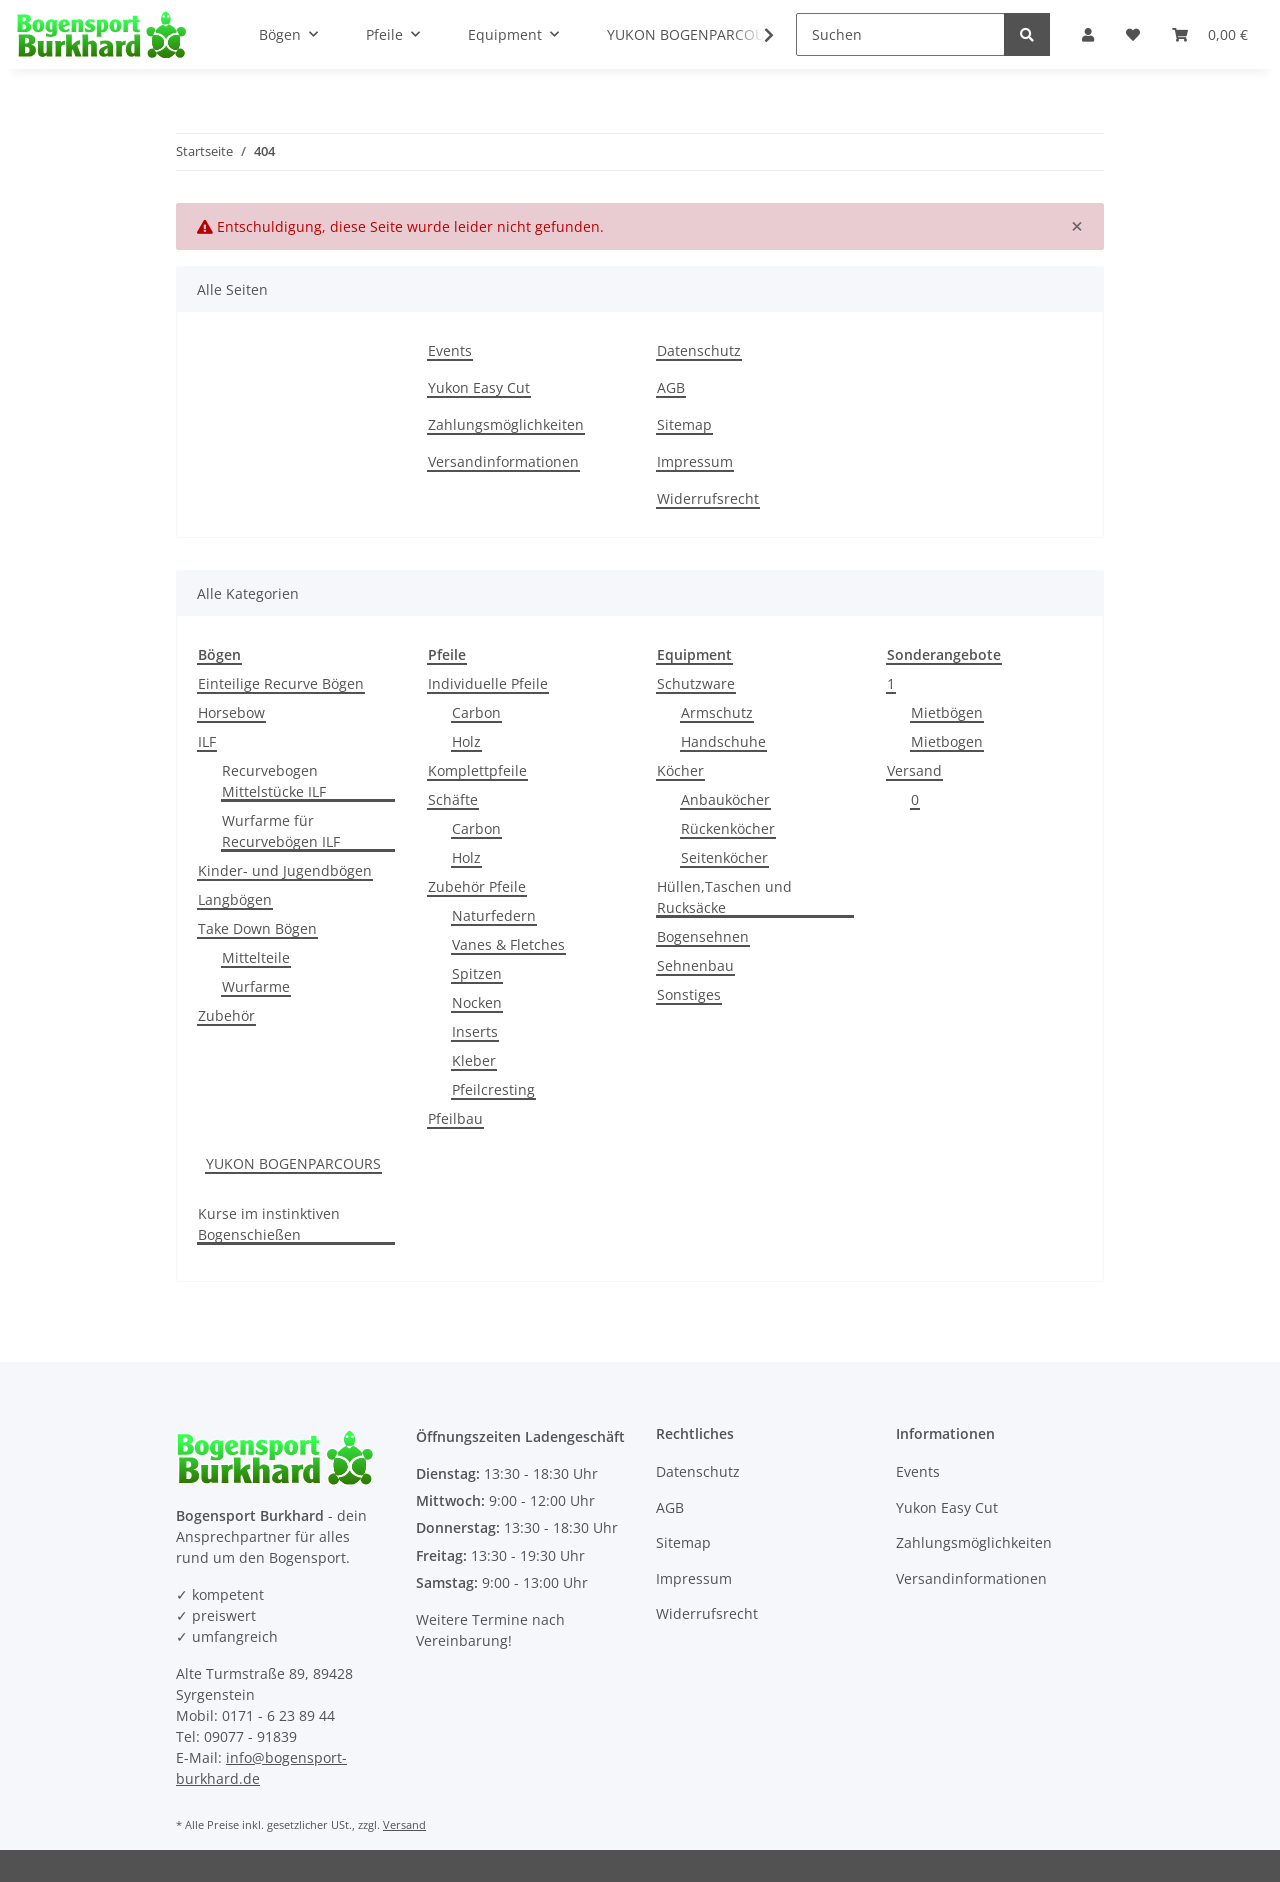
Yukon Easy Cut (479, 387)
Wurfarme (256, 986)
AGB (671, 387)
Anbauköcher (725, 799)
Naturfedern (494, 915)
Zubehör (226, 1015)
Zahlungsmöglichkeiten (506, 424)
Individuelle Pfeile (488, 683)
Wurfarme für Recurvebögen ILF (281, 831)
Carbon (476, 712)
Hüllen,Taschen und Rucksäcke (724, 897)
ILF (207, 741)
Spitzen (477, 973)
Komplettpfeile (477, 770)
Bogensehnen (703, 936)
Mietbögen (947, 712)
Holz (466, 741)
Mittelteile (256, 957)
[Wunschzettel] (1133, 34)
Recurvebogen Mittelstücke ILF (274, 781)
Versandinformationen (503, 461)
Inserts (475, 1031)
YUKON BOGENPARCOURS (293, 1163)
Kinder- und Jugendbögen (285, 870)
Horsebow (231, 712)
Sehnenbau (695, 965)
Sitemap (684, 424)
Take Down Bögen (257, 928)
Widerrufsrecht (708, 498)
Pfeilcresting (493, 1089)
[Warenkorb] (1210, 34)
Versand (914, 770)
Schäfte (453, 799)
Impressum (695, 461)
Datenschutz (699, 350)
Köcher (680, 770)
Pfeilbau (455, 1118)
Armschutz (717, 712)
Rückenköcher (728, 828)
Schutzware (696, 683)
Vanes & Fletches (508, 944)
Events (450, 350)
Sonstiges (689, 994)
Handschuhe (723, 741)
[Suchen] (900, 34)
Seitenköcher (724, 857)
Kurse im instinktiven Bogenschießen (269, 1224)
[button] (1088, 34)
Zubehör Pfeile (477, 886)
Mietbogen (947, 741)
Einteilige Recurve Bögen (281, 683)
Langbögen (235, 899)
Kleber (474, 1060)
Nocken (477, 1002)
